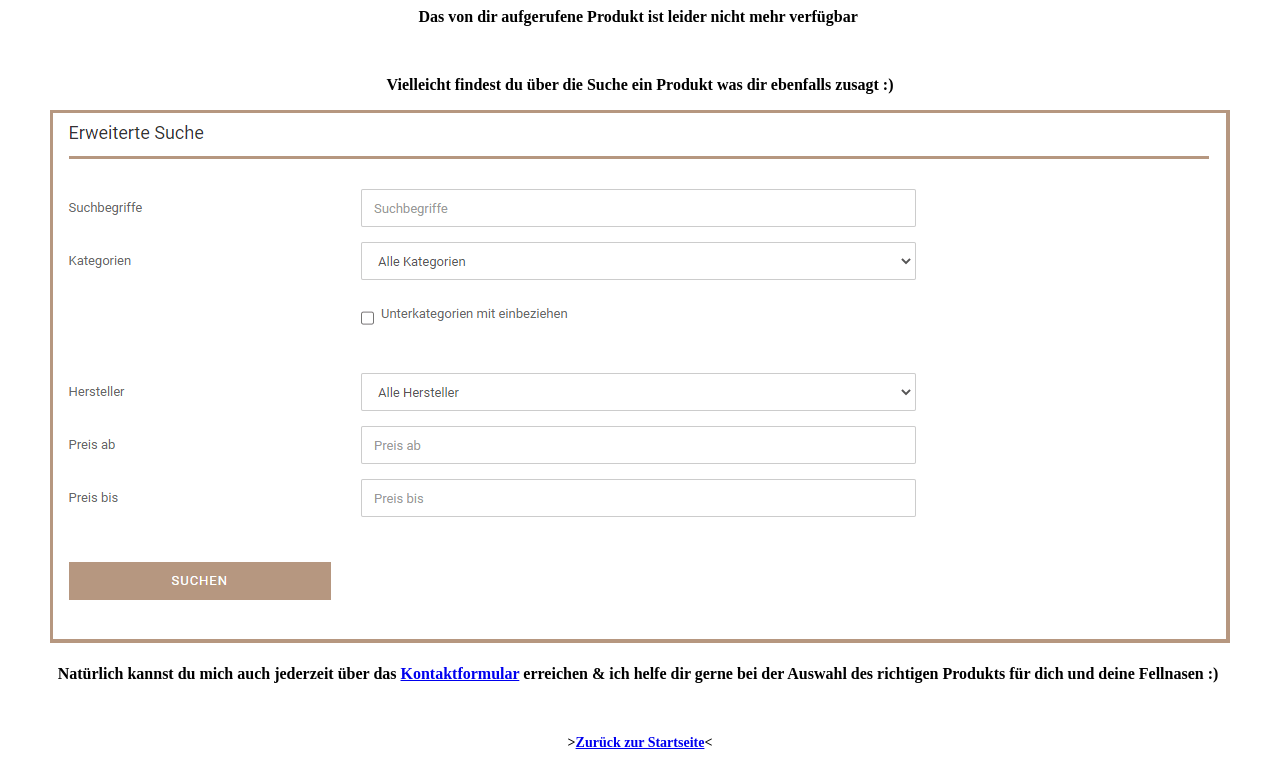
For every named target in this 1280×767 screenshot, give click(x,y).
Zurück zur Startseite (640, 742)
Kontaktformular (460, 673)
